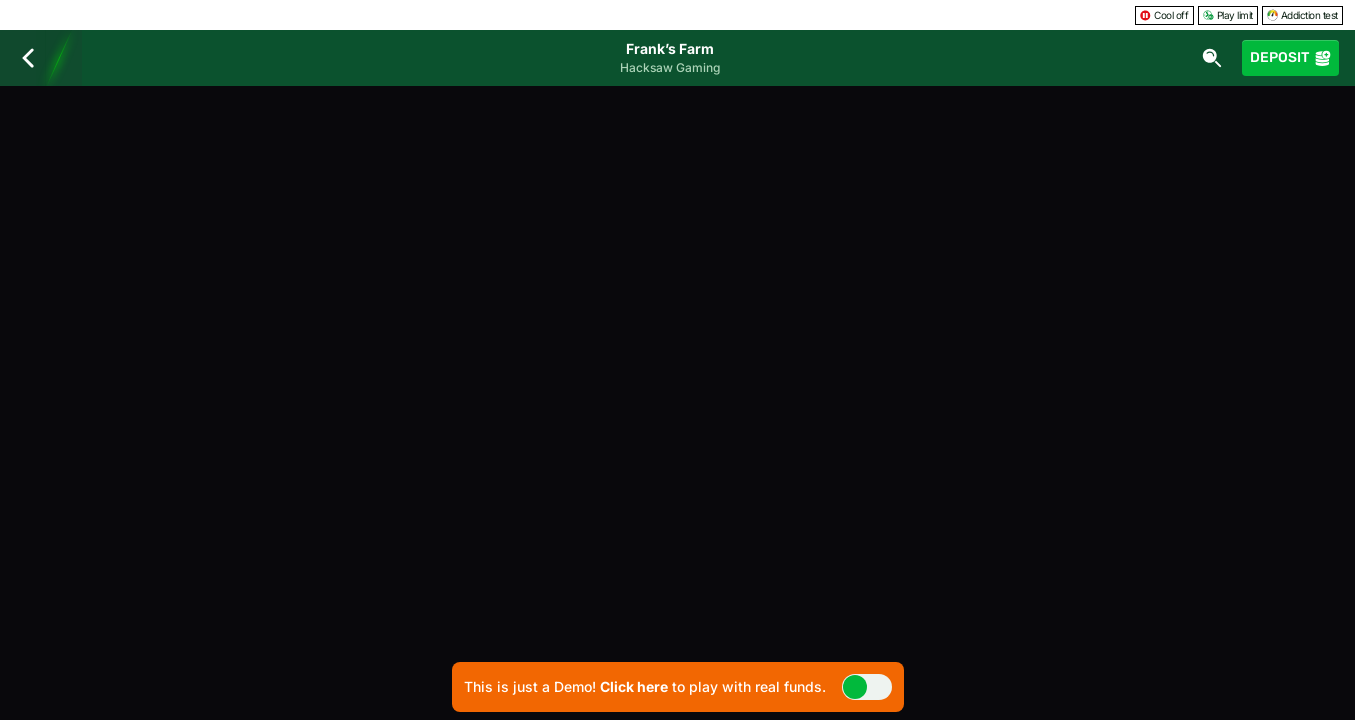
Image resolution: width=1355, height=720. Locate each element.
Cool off (1164, 15)
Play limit (1228, 15)
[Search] (1212, 58)
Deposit (1290, 57)
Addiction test (1302, 15)
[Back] (28, 58)
